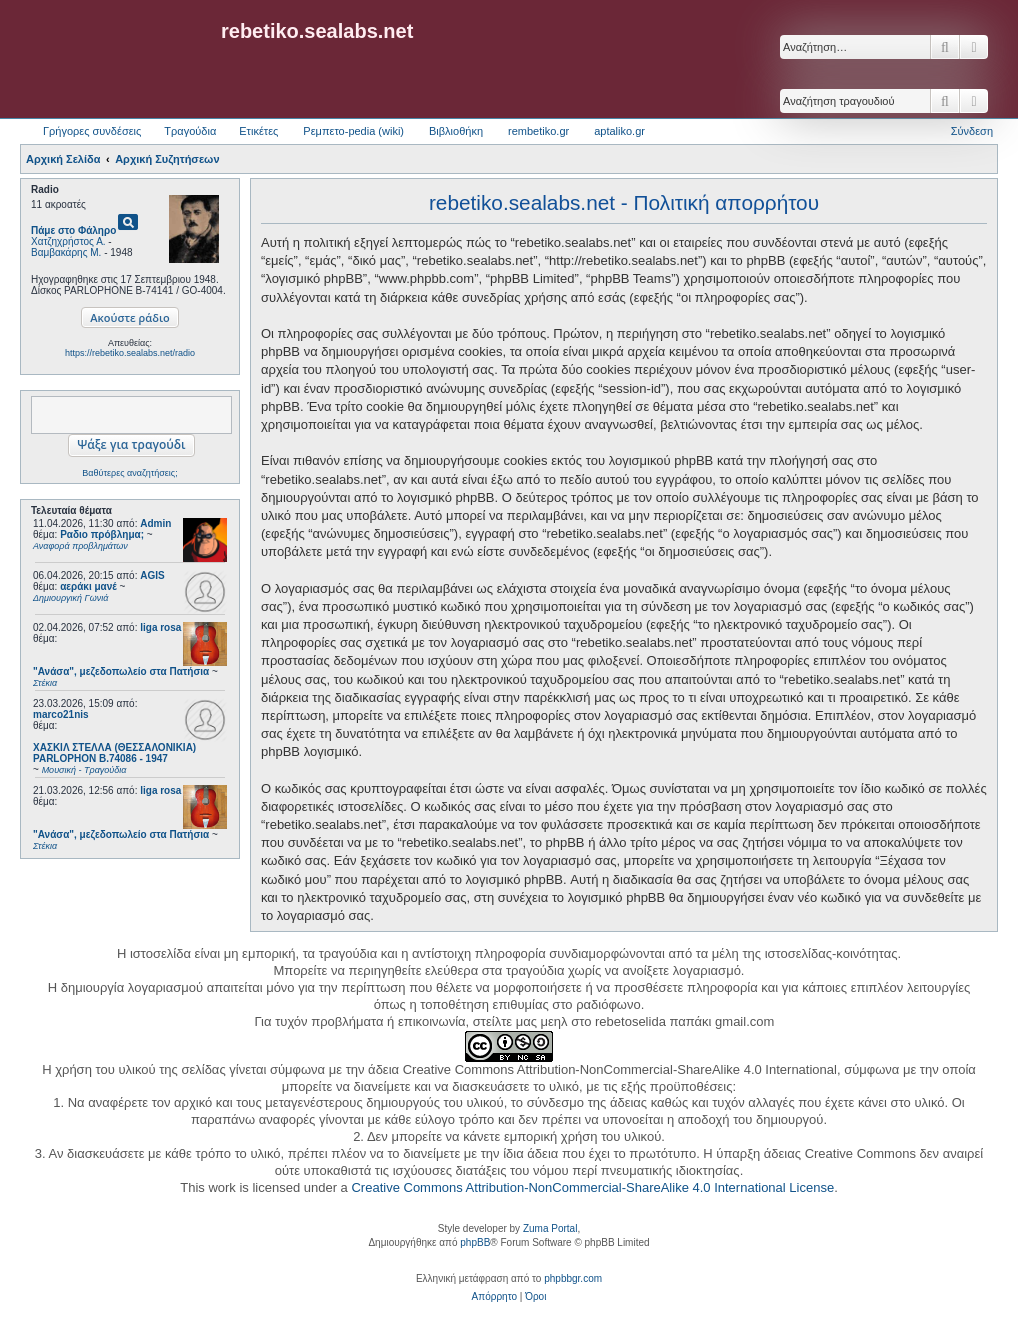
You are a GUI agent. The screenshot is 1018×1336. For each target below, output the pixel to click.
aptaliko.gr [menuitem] (619, 131)
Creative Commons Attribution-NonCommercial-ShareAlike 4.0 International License (592, 1187)
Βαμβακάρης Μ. (66, 252)
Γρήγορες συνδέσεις (92, 131)
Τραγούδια (190, 131)
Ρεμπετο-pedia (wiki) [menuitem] (353, 131)
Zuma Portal (550, 1228)
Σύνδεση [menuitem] (972, 131)
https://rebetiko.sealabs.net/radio (130, 353)
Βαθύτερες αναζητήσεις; (129, 473)
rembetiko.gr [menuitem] (538, 131)
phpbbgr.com (573, 1278)
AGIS (152, 575)
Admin (155, 523)
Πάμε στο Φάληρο (73, 230)
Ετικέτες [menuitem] (258, 131)
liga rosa (160, 627)
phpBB (475, 1242)
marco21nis (61, 714)
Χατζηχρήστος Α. (68, 241)
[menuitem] (494, 1297)
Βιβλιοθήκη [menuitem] (456, 131)
